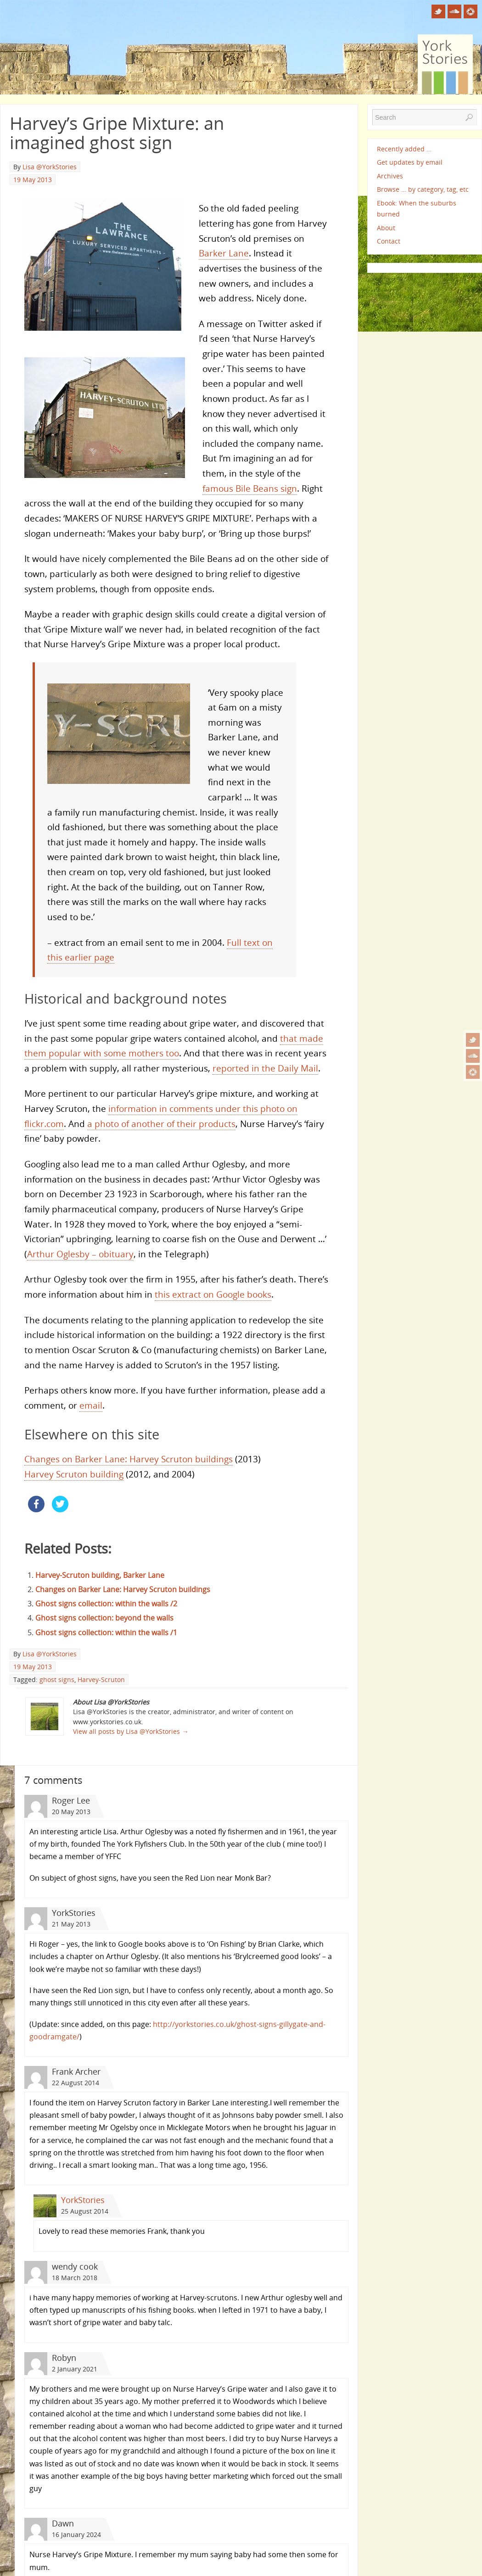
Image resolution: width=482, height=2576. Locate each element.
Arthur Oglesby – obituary (80, 1254)
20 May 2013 (71, 1811)
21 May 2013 (71, 1924)
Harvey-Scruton (101, 1679)
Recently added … (404, 148)
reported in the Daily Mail (265, 1068)
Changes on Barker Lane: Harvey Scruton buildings (128, 1459)
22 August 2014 (75, 2082)
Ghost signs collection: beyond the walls (104, 1618)
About (386, 227)
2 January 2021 (74, 2369)
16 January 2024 (76, 2534)
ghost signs (56, 1679)
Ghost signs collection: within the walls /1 (106, 1632)
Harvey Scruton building (73, 1474)
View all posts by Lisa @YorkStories (130, 1731)
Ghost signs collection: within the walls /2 (106, 1604)
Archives (390, 176)
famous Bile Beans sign (249, 488)
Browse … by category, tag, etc (423, 189)
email (90, 1405)
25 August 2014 (84, 2211)
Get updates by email (410, 162)
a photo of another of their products (161, 1123)
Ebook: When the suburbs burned (416, 208)
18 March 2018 (74, 2277)
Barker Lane (224, 253)
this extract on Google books (213, 1294)
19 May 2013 (32, 179)
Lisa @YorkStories (49, 166)
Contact (388, 241)
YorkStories (83, 2199)
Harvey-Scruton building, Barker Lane (99, 1575)
